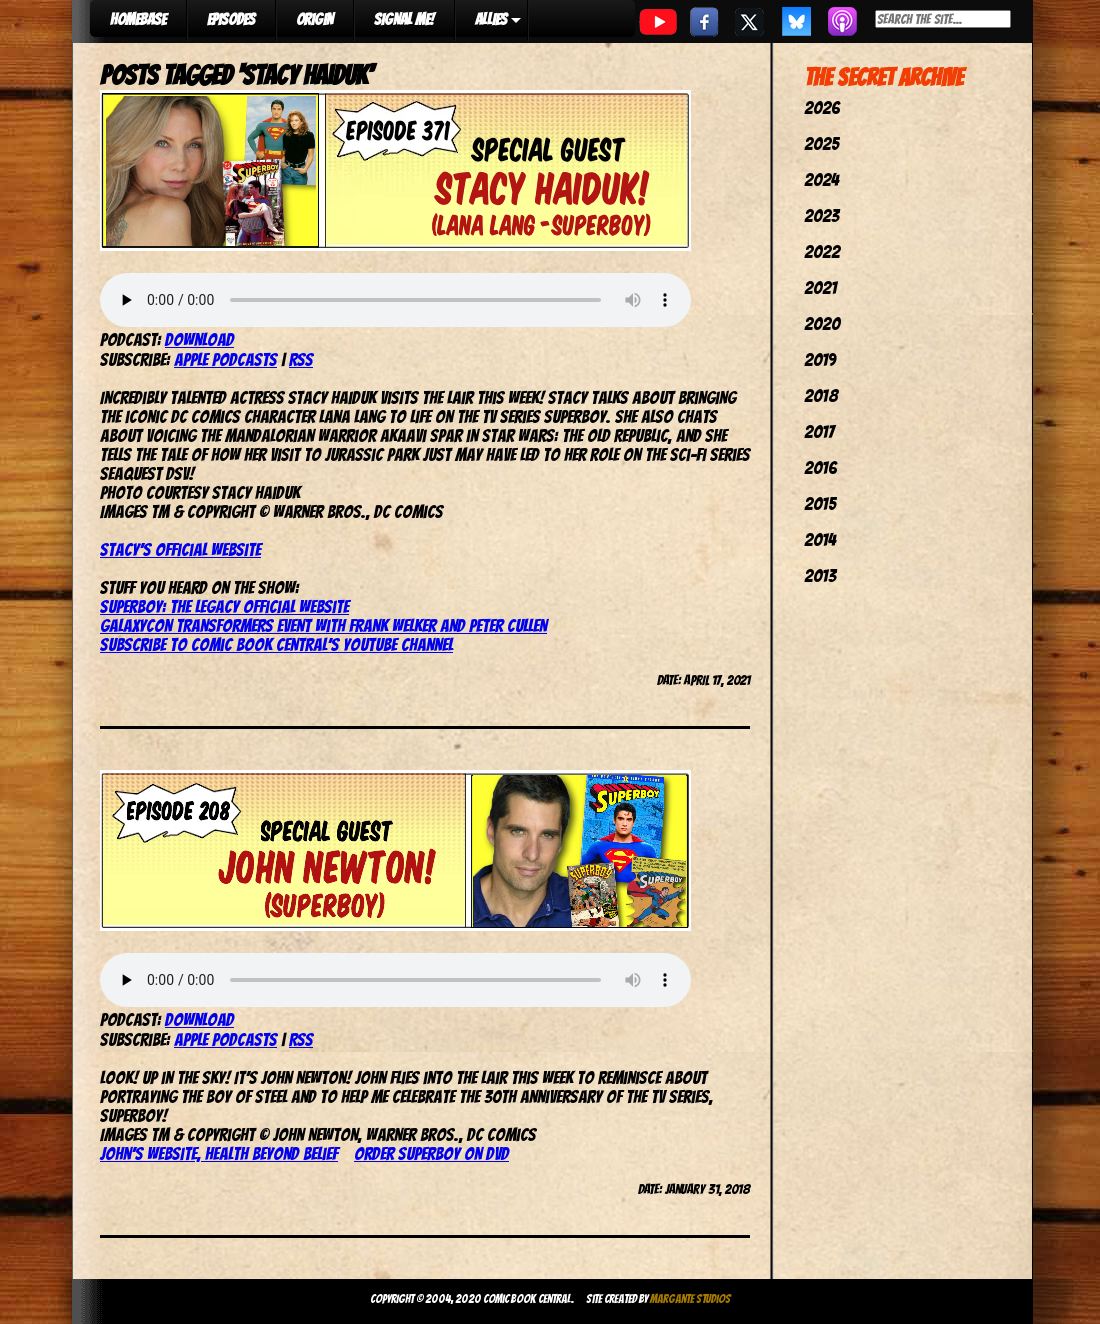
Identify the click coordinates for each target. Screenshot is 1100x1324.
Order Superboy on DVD (431, 1153)
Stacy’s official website (180, 549)
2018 (821, 395)
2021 (820, 287)
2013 (820, 575)
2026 (822, 107)
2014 (820, 539)
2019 (820, 359)
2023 (821, 215)
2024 (821, 179)
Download (199, 339)
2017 (819, 431)
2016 (820, 467)
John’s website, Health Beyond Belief (219, 1153)
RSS (301, 359)
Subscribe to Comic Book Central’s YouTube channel (276, 644)
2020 (822, 323)
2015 (820, 503)
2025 (821, 143)
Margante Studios (690, 1298)
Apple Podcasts (225, 359)
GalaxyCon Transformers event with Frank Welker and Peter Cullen (323, 625)
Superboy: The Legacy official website (224, 606)
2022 (822, 251)
